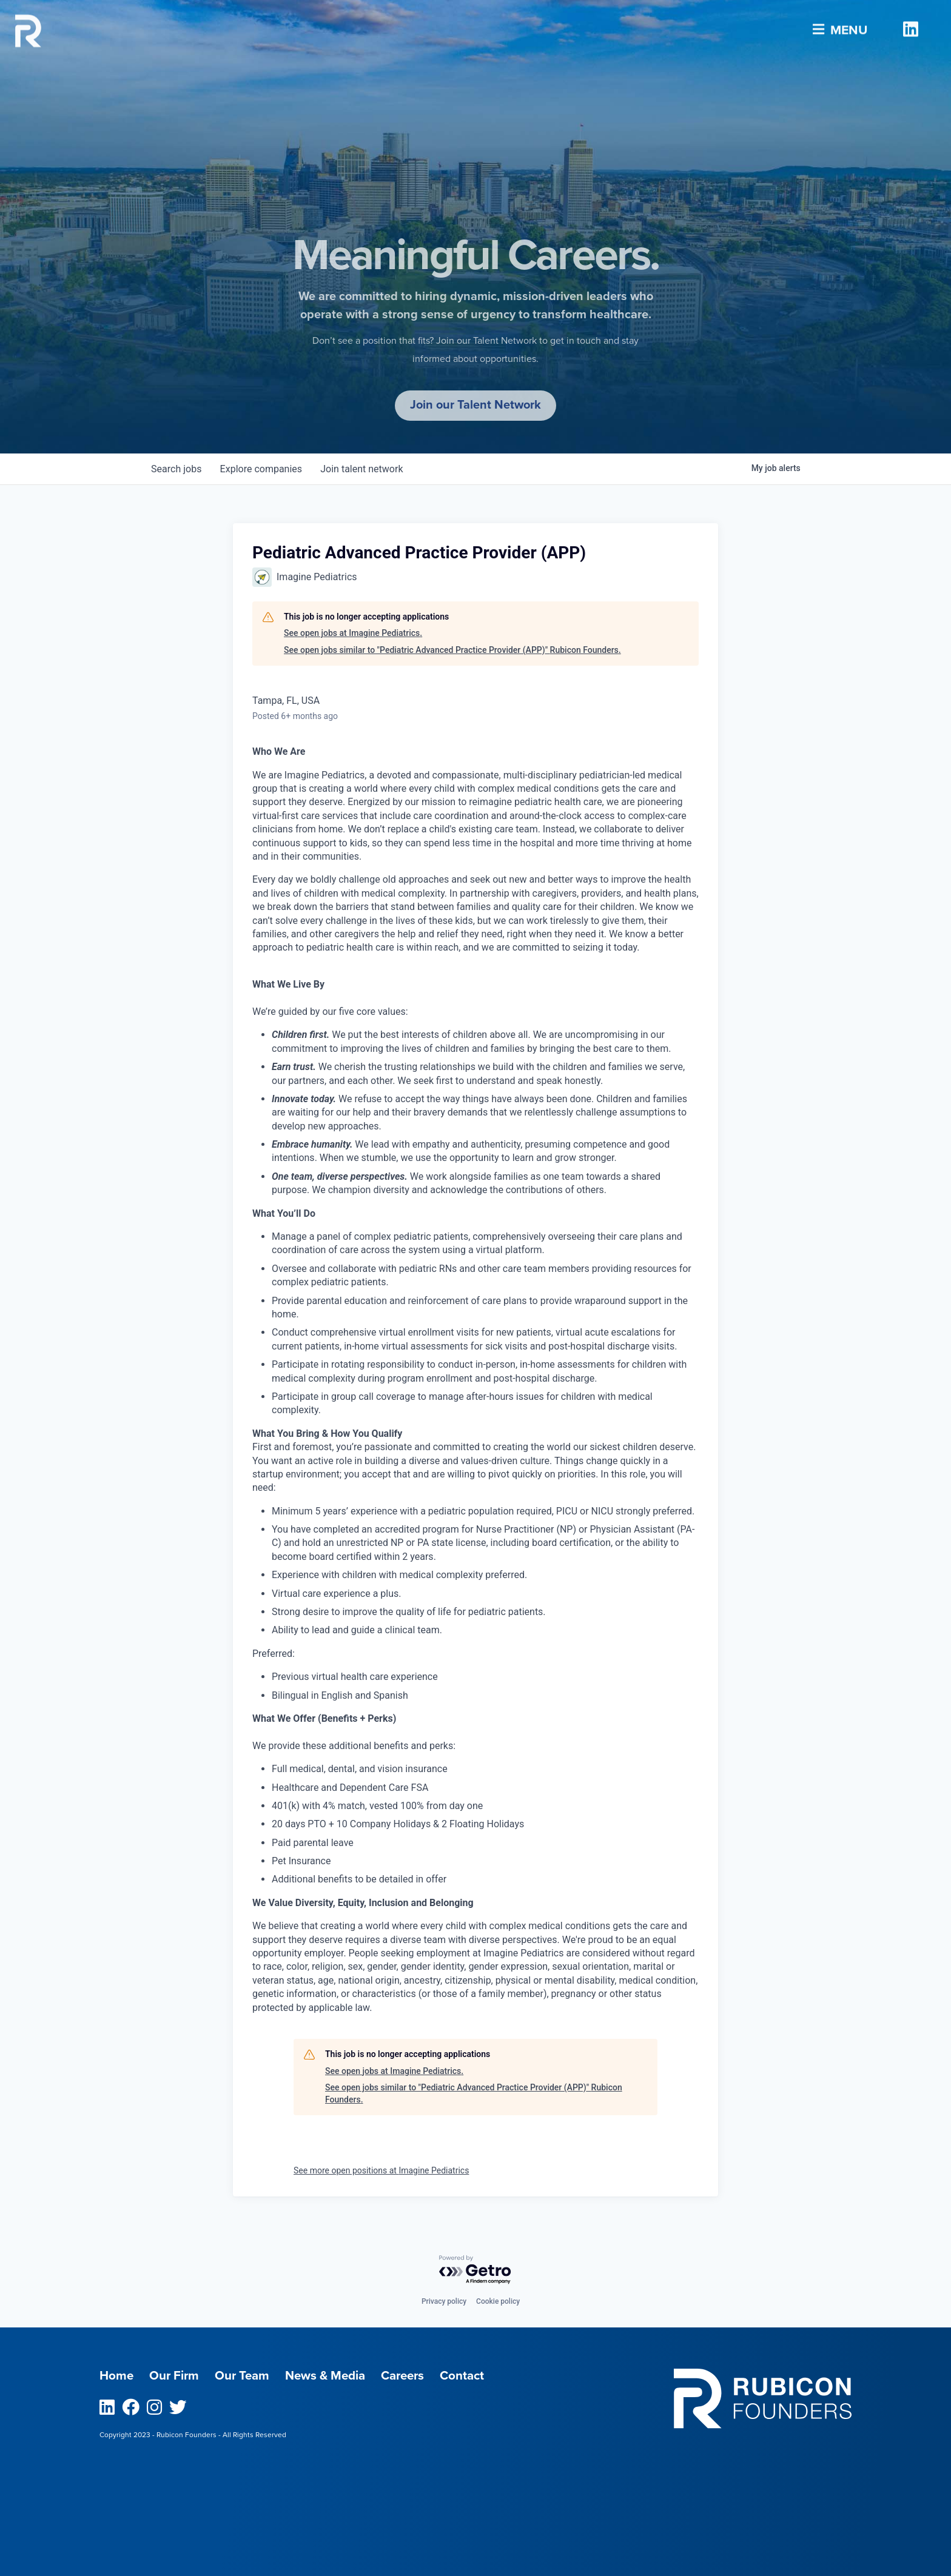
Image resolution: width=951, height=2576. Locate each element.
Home (116, 2375)
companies (262, 469)
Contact (469, 2375)
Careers (408, 2375)
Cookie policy (498, 2301)
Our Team (244, 2375)
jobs (177, 469)
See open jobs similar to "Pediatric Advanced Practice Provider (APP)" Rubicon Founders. (452, 650)
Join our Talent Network (475, 405)
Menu (838, 26)
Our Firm (175, 2375)
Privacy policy (444, 2301)
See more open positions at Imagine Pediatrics (381, 2171)
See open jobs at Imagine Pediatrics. (353, 633)
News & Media (329, 2375)
